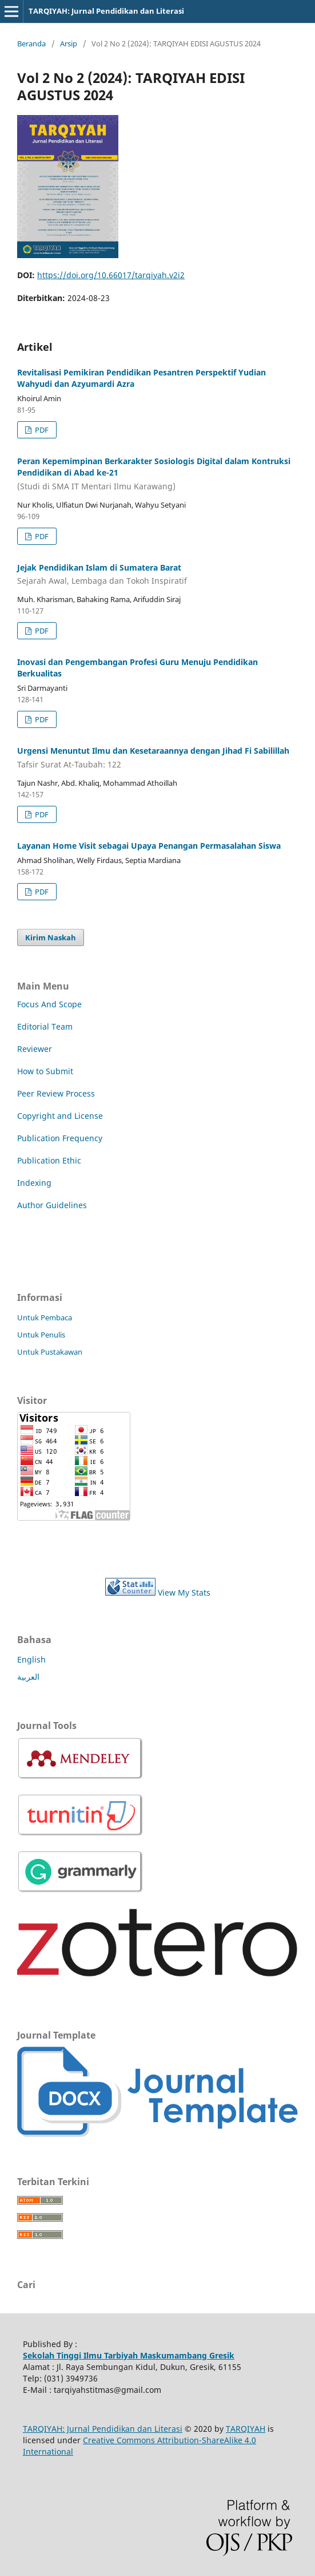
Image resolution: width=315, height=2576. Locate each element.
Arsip (68, 43)
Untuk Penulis (41, 1334)
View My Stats (184, 1592)
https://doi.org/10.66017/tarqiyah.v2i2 (111, 275)
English (31, 1659)
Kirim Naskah (50, 937)
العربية (28, 1676)
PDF (41, 430)
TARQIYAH (245, 2428)
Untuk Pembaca (44, 1317)
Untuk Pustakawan (49, 1352)
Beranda (31, 43)
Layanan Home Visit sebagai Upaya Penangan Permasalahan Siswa (149, 845)
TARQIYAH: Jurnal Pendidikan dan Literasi (106, 11)
